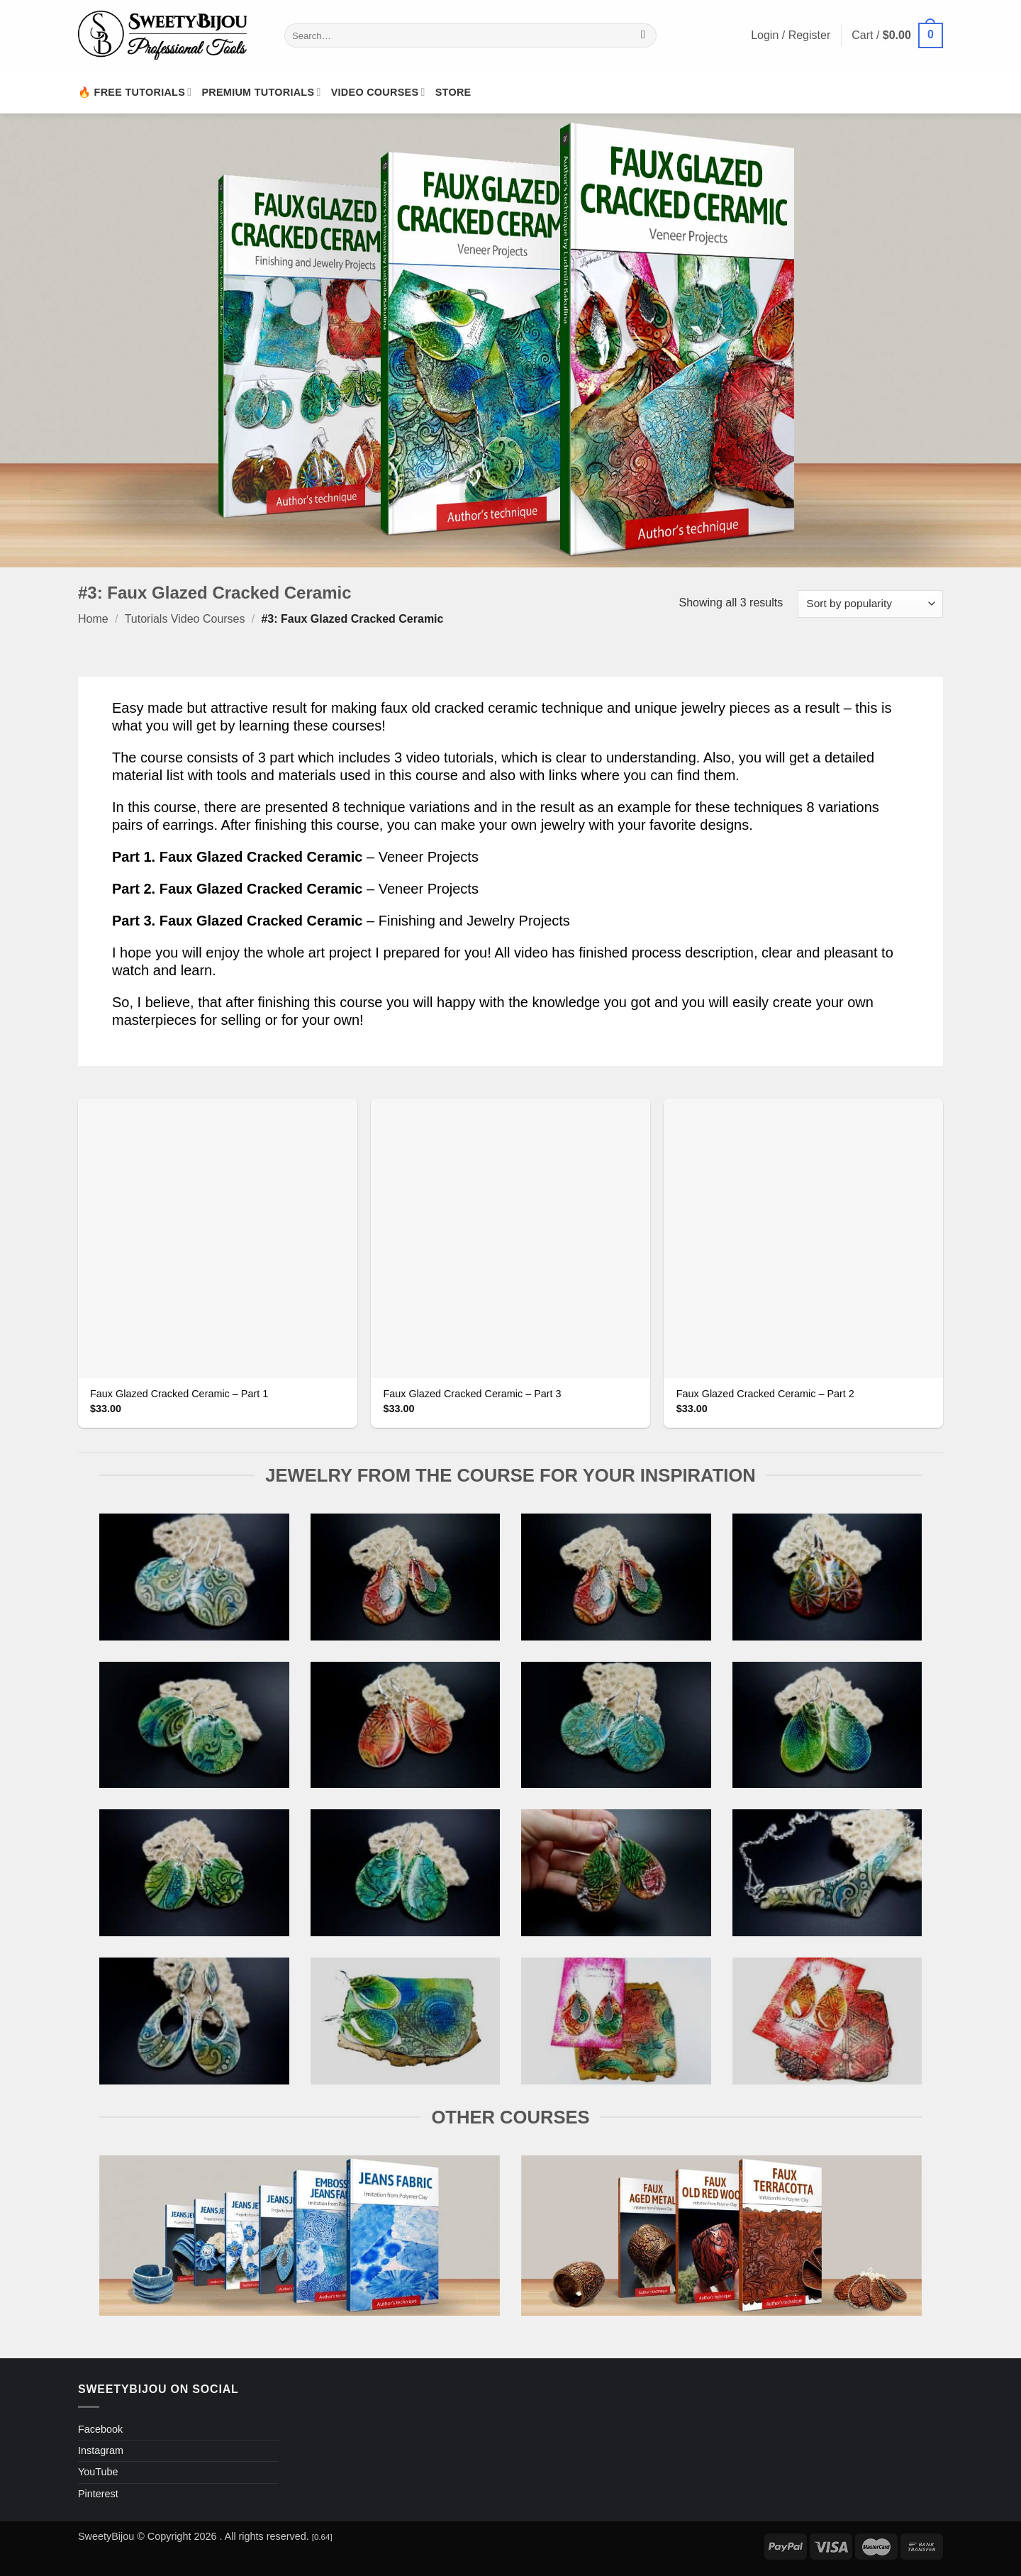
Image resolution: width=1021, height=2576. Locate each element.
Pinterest (98, 2493)
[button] (897, 36)
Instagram (100, 2450)
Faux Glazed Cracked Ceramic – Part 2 (765, 1393)
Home (93, 619)
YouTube (98, 2471)
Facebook (100, 2429)
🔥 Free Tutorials (134, 92)
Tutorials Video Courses (185, 619)
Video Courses (378, 92)
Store (453, 92)
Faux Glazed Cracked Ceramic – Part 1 (179, 1393)
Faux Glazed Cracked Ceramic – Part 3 (472, 1393)
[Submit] (643, 35)
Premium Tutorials (260, 92)
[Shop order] (870, 604)
